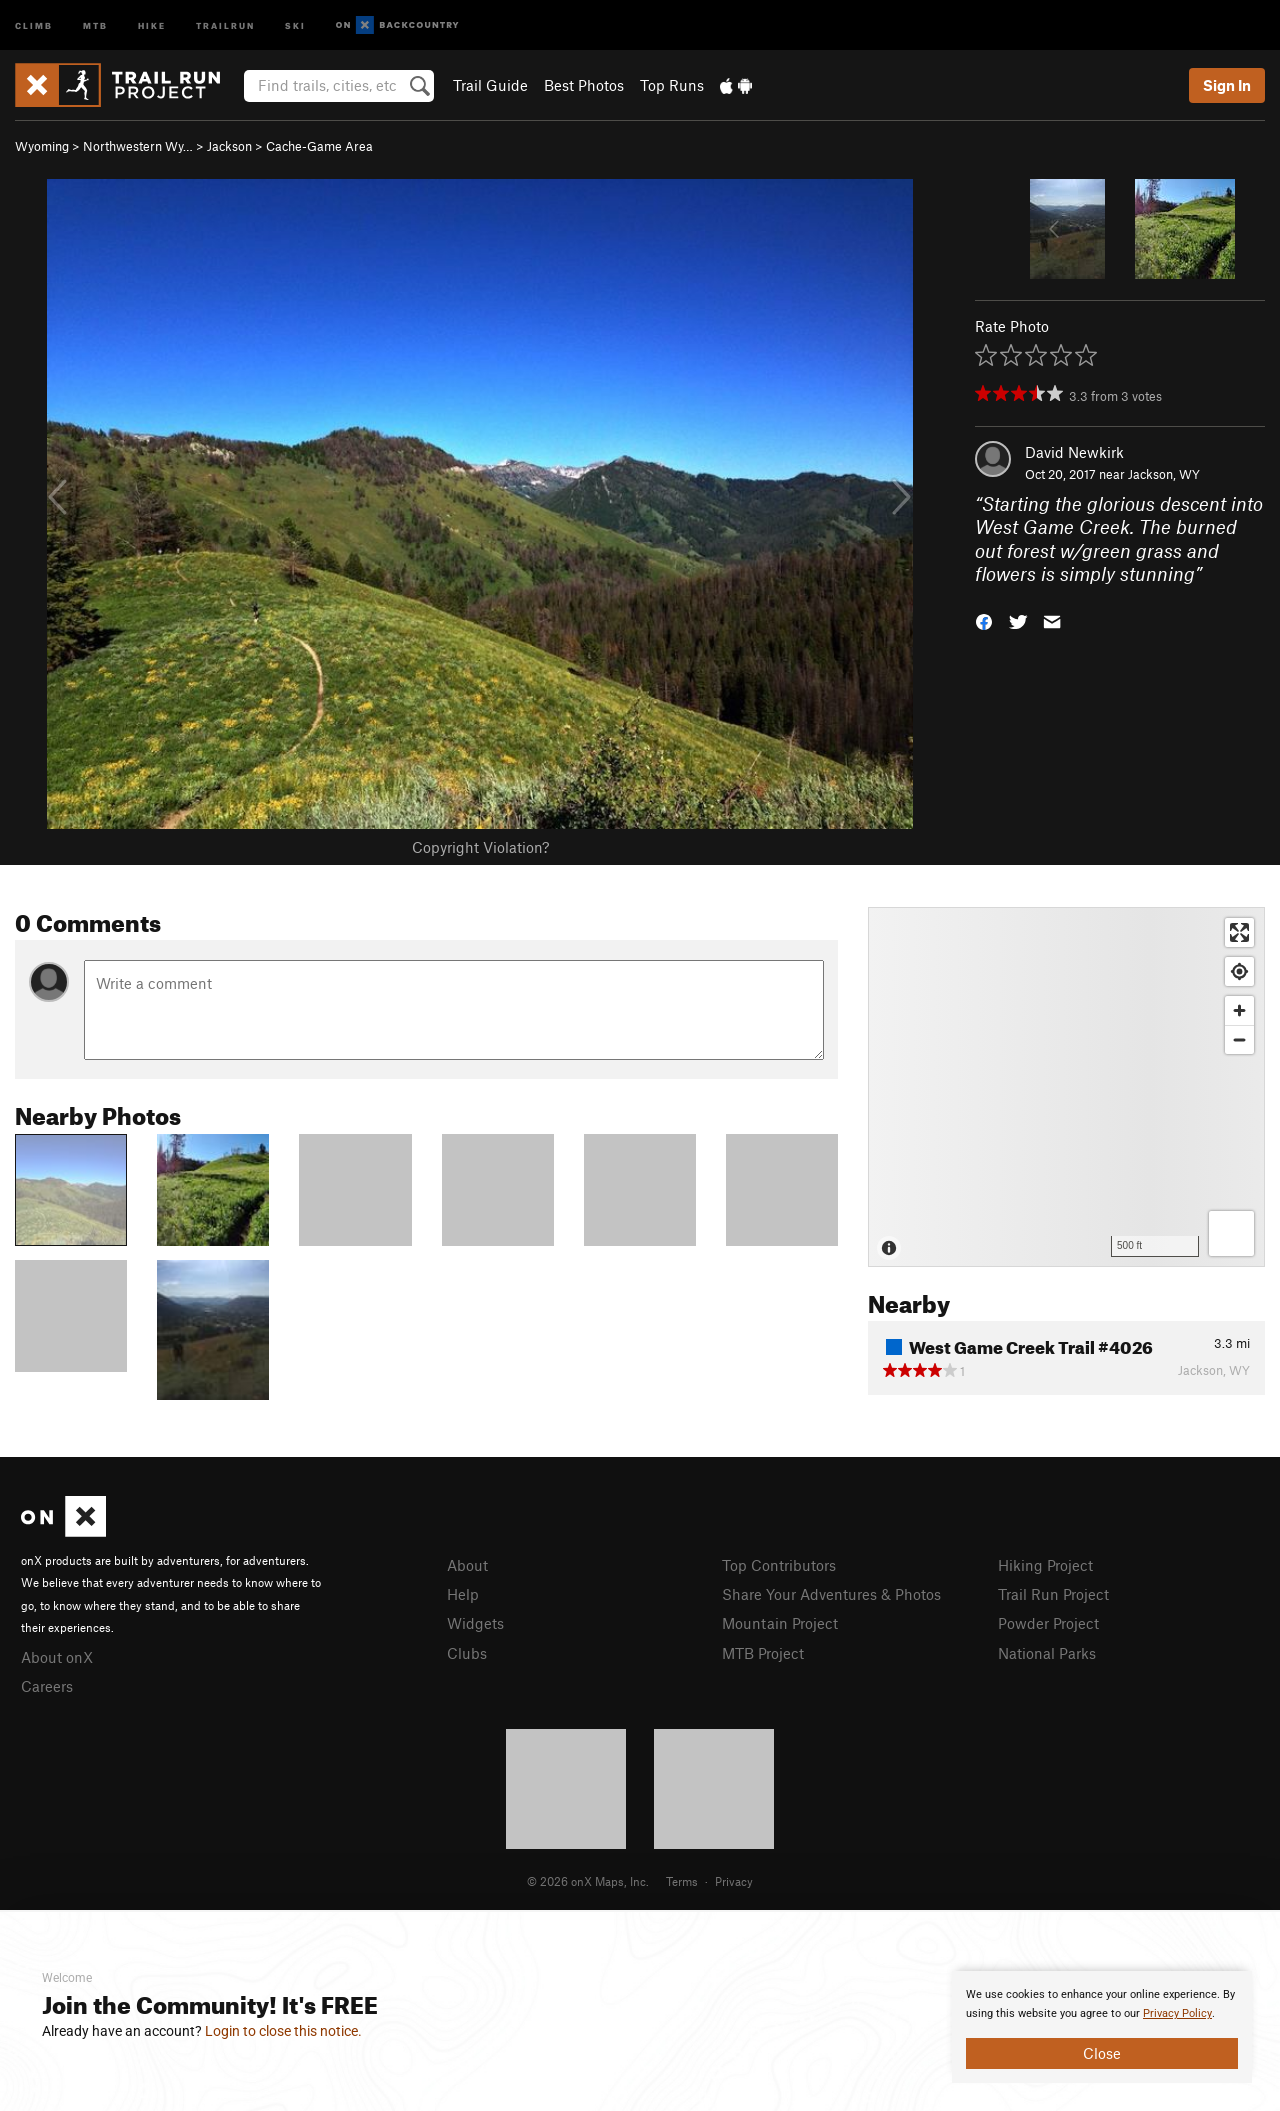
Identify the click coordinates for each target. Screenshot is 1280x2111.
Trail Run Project (1053, 1594)
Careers (47, 1686)
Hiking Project (1045, 1565)
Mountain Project (780, 1623)
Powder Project (1048, 1623)
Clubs (467, 1653)
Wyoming (42, 146)
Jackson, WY (1164, 474)
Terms (682, 1881)
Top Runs (672, 85)
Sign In (1227, 85)
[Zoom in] (1239, 1010)
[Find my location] (1239, 971)
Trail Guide (490, 85)
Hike (152, 24)
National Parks (1047, 1653)
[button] (984, 620)
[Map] (1066, 1087)
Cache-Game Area (319, 146)
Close (1102, 2053)
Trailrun (225, 24)
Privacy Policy (1177, 2013)
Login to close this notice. (283, 2031)
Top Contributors (779, 1565)
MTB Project (763, 1653)
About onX (57, 1657)
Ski (295, 24)
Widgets (475, 1623)
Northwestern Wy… (138, 146)
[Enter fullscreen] (1239, 932)
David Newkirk (1074, 452)
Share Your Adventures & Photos (831, 1594)
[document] (1102, 2027)
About (467, 1565)
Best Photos (584, 85)
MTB (95, 24)
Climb (34, 24)
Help (463, 1594)
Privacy (734, 1881)
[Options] (1231, 1233)
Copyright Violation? (480, 847)
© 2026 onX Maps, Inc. (588, 1881)
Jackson (229, 146)
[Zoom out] (1239, 1039)
